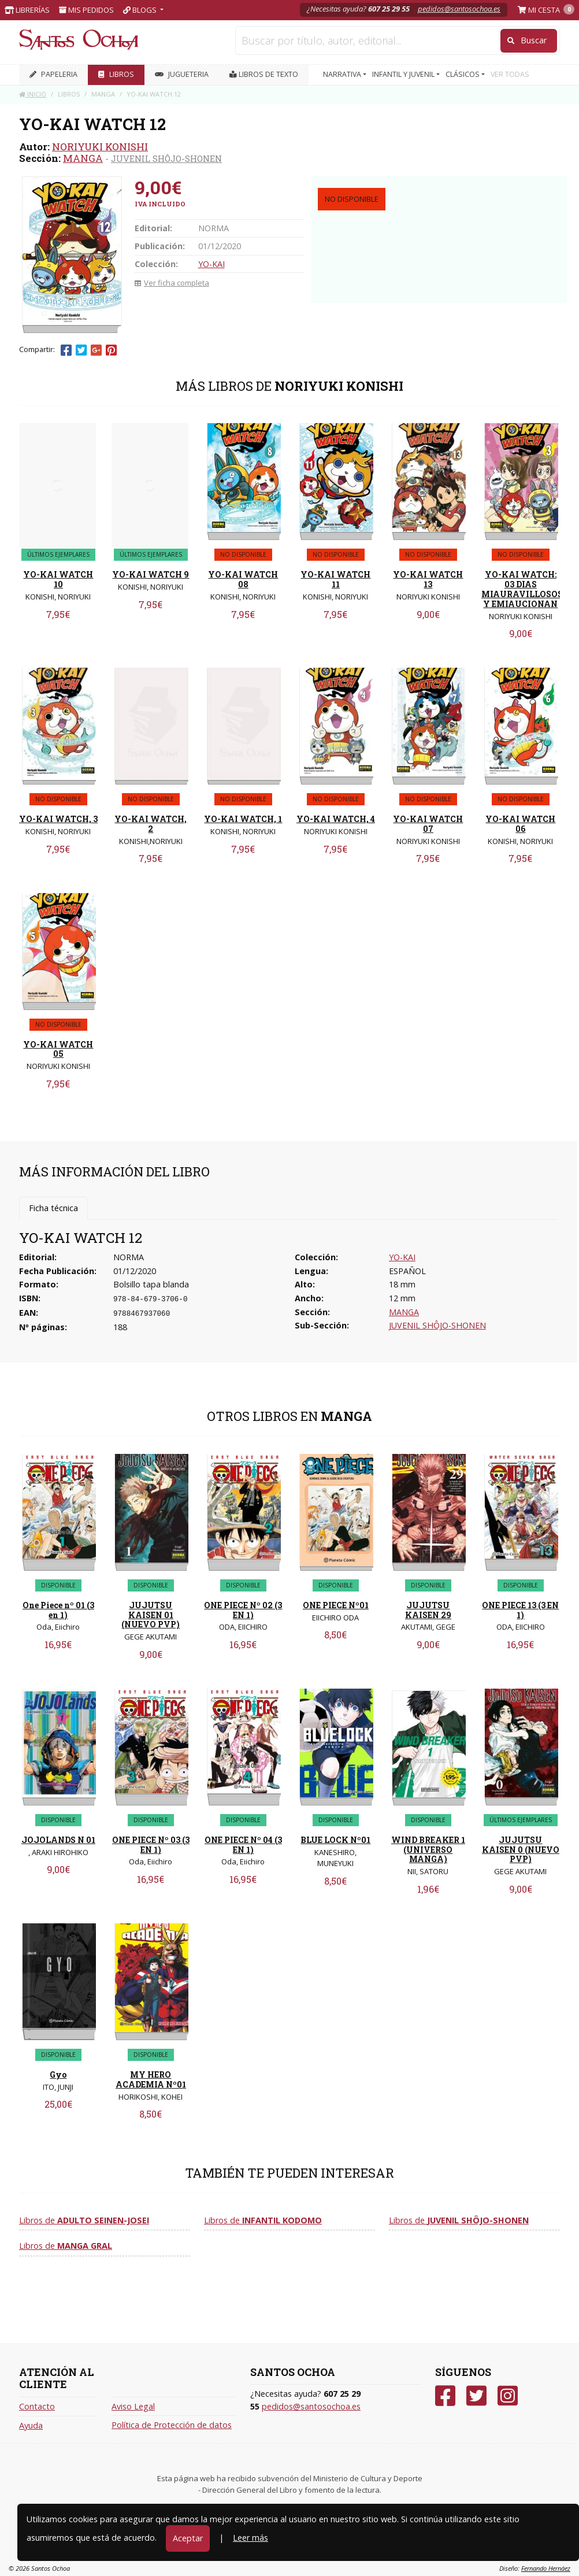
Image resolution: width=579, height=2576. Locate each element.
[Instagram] (508, 2396)
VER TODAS (510, 74)
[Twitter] (476, 2396)
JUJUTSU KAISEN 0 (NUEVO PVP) (520, 1849)
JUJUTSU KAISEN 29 (428, 1610)
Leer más (250, 2537)
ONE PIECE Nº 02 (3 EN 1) (243, 1610)
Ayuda (31, 2425)
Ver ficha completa (172, 282)
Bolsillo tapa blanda (151, 1284)
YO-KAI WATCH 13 (428, 579)
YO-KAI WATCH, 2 (150, 823)
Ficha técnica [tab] (53, 1207)
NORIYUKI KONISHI (100, 146)
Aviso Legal (133, 2406)
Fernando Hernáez (545, 2568)
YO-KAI (211, 263)
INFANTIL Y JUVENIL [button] (404, 74)
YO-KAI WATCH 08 (243, 579)
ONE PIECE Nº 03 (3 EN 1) (151, 1844)
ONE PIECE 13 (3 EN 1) (520, 1610)
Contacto (37, 2406)
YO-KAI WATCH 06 (520, 823)
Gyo (58, 2074)
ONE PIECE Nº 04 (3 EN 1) (243, 1844)
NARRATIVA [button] (343, 74)
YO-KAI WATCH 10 (58, 579)
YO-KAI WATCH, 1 (243, 818)
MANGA (83, 158)
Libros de (84, 2220)
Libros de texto (263, 74)
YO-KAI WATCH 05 (58, 1049)
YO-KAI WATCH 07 (428, 823)
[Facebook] (445, 2396)
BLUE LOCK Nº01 (335, 1839)
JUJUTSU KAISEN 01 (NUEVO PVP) (150, 1615)
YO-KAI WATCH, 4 (335, 818)
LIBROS (116, 74)
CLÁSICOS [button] (463, 74)
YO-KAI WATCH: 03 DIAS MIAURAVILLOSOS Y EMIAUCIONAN (522, 589)
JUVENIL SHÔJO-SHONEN (166, 158)
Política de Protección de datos (172, 2424)
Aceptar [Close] (188, 2538)
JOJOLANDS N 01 (58, 1839)
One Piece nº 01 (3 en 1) (58, 1610)
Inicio (32, 94)
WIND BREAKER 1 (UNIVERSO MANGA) (428, 1849)
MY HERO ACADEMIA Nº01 (151, 2079)
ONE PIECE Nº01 (336, 1605)
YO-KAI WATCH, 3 (58, 818)
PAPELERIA (53, 74)
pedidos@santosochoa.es (459, 8)
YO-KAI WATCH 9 (150, 574)
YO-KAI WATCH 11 (335, 579)
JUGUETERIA (182, 74)
